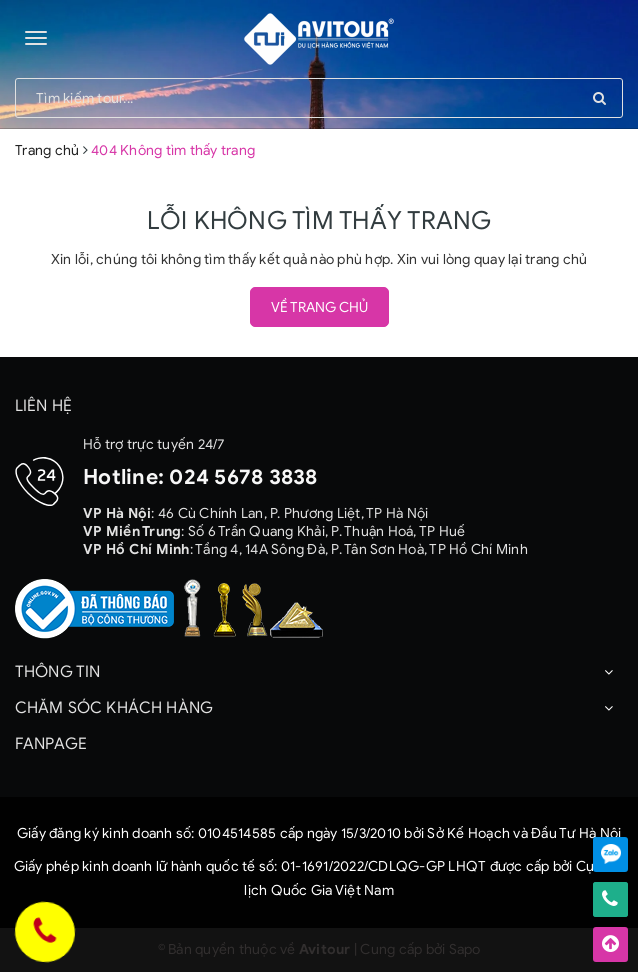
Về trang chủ (319, 307)
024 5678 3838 (243, 477)
